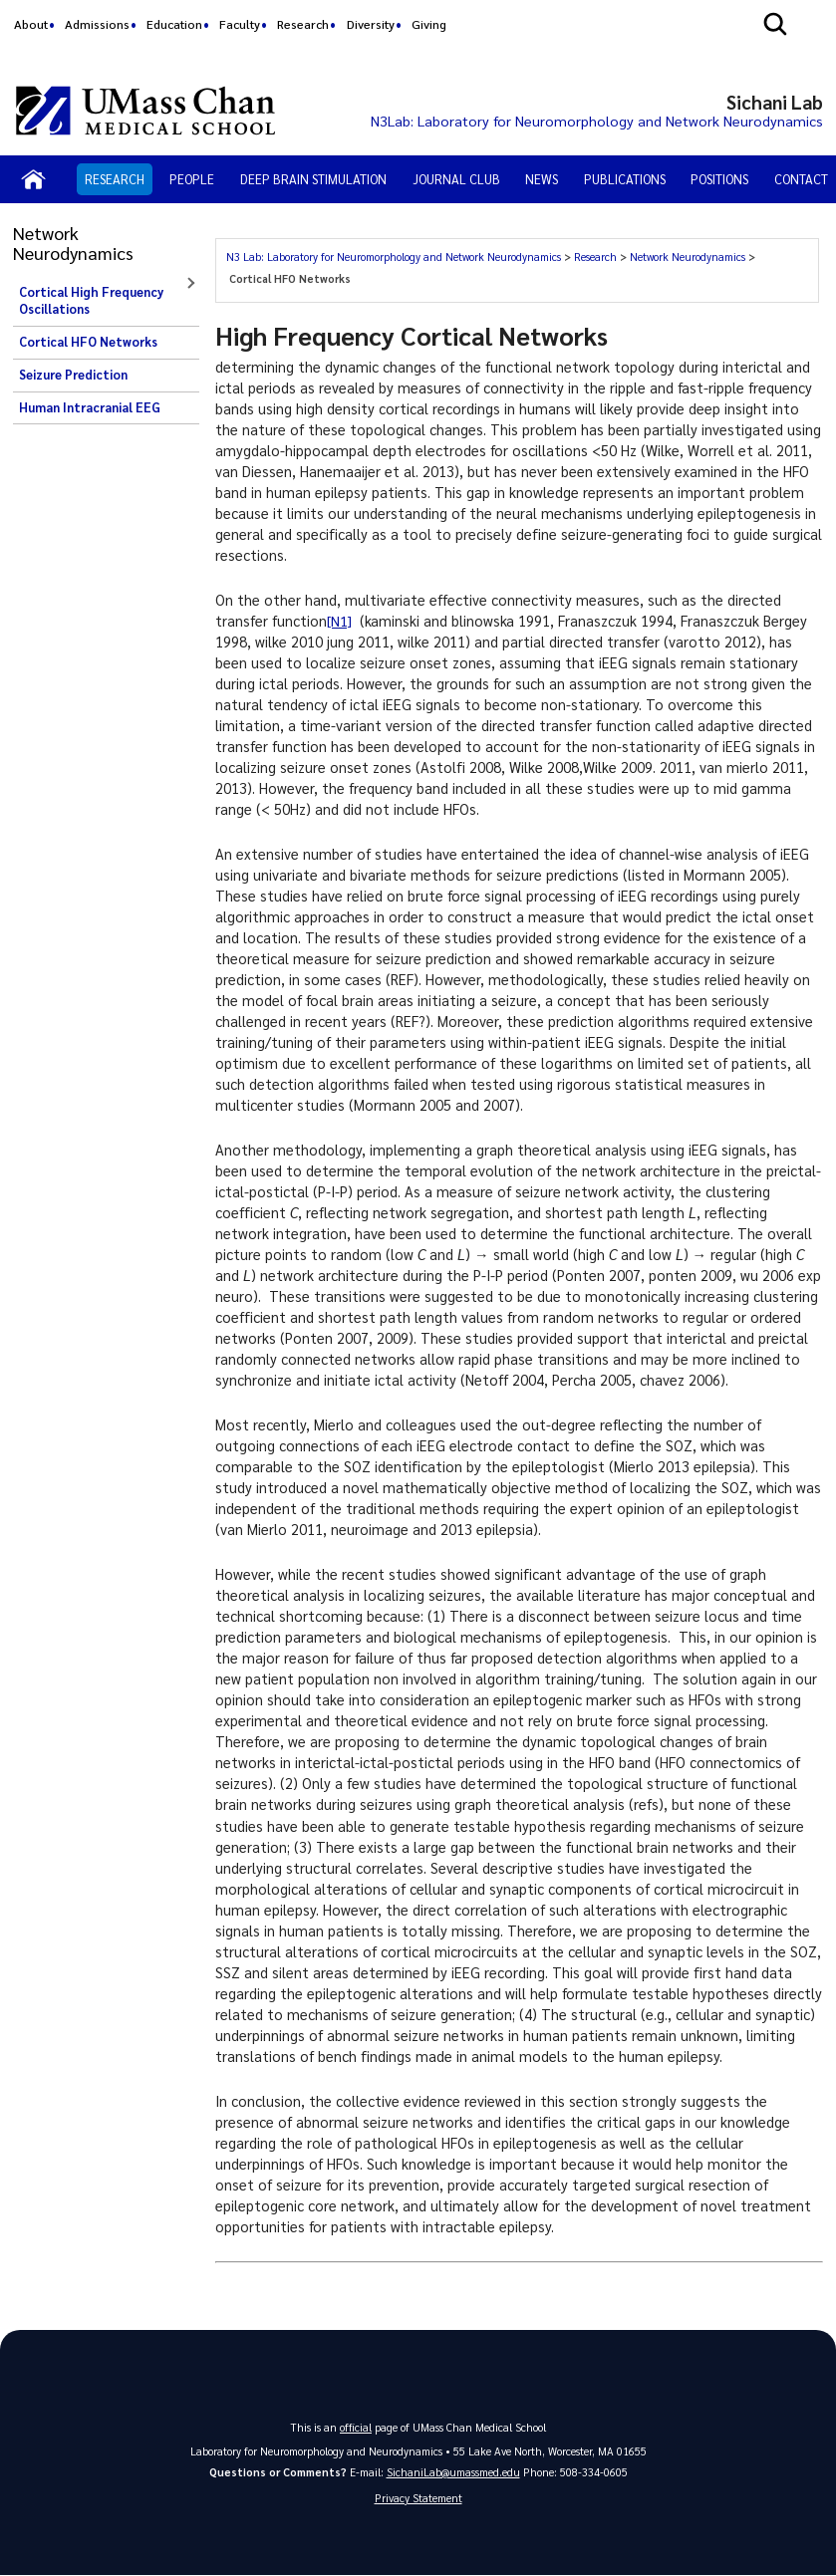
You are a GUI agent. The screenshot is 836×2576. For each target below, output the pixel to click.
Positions (719, 178)
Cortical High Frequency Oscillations (91, 301)
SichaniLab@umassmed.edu (453, 2471)
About (31, 24)
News (541, 178)
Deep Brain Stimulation (313, 178)
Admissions (97, 24)
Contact (801, 178)
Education (174, 24)
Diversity (371, 24)
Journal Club (456, 178)
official (356, 2427)
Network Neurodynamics (687, 256)
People (191, 178)
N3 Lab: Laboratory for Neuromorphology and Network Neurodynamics (393, 256)
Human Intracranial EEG (89, 407)
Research (303, 24)
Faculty (239, 24)
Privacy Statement (418, 2497)
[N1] (339, 621)
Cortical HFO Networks (88, 342)
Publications (625, 178)
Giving (429, 24)
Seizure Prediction (73, 375)
